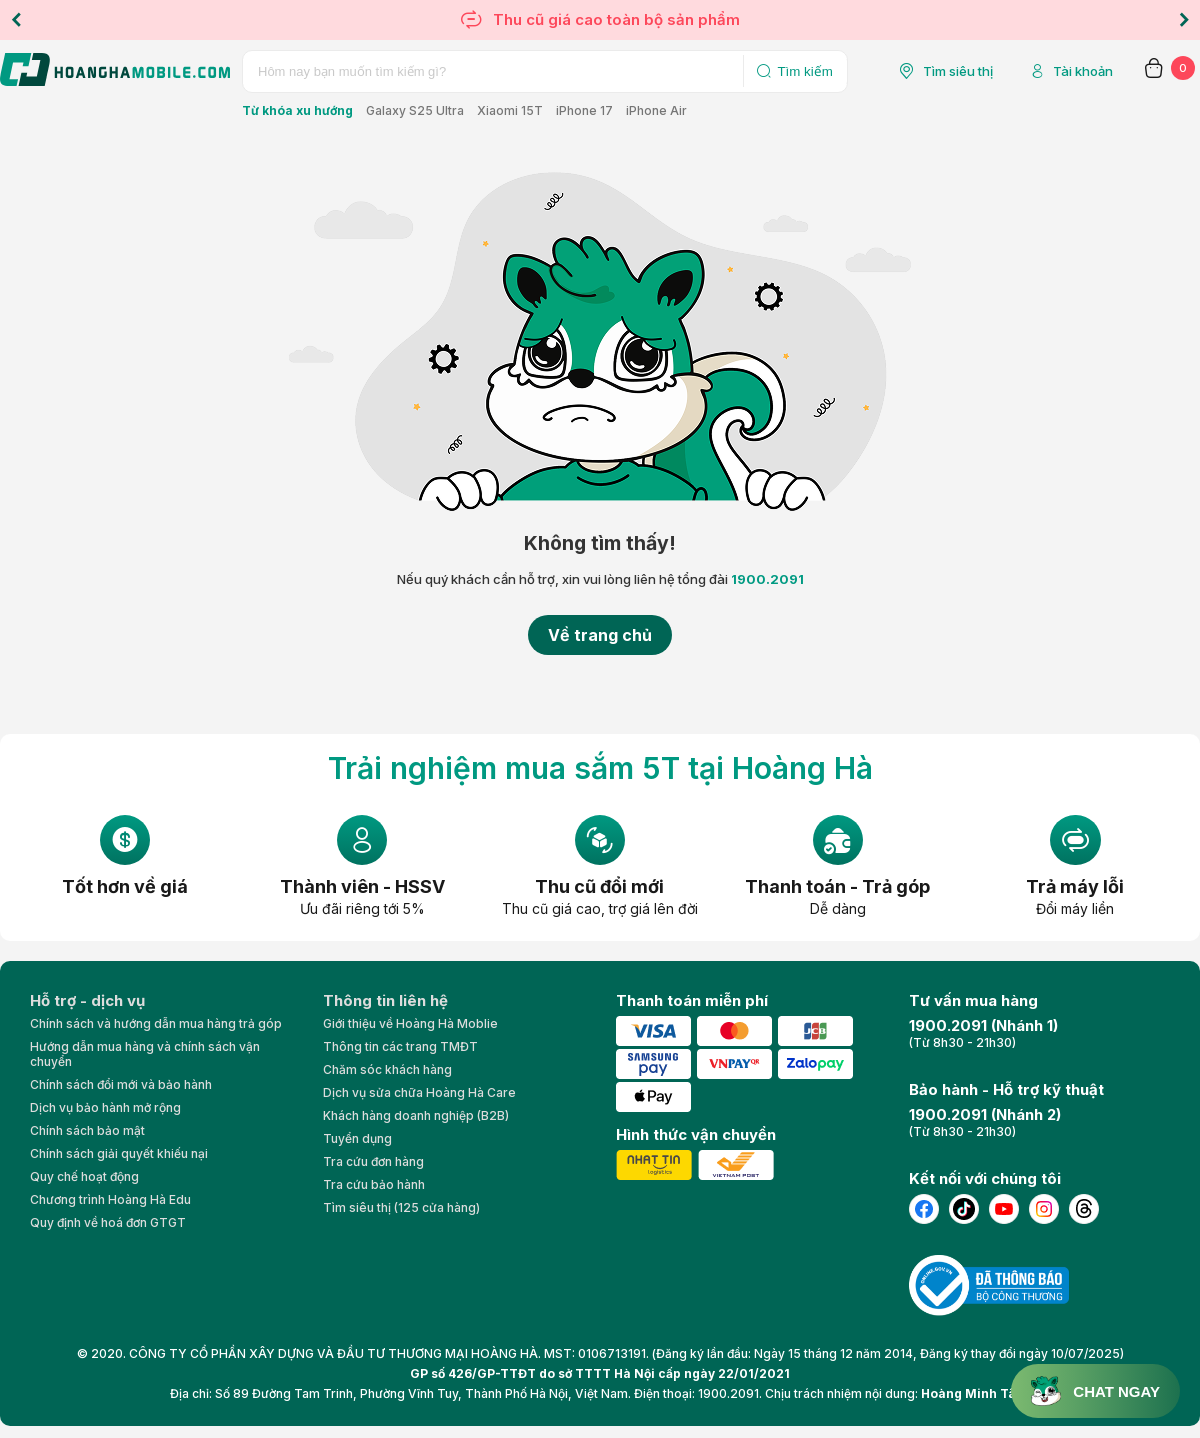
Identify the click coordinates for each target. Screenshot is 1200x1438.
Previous (16, 20)
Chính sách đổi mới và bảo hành (121, 1084)
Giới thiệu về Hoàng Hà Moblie (410, 1023)
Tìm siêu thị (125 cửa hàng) (401, 1207)
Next (1184, 20)
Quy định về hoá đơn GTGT (108, 1222)
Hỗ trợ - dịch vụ (87, 1000)
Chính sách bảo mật (87, 1130)
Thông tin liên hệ (385, 1000)
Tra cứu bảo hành (374, 1184)
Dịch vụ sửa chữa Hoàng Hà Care (419, 1092)
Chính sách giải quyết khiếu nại (119, 1153)
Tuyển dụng (357, 1138)
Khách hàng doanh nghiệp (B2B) (416, 1115)
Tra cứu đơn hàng (373, 1161)
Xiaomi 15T (510, 110)
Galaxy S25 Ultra (415, 110)
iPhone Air (656, 110)
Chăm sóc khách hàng (387, 1069)
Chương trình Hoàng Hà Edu (110, 1199)
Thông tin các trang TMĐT (400, 1046)
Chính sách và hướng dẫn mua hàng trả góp (156, 1023)
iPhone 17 (584, 110)
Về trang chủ (600, 635)
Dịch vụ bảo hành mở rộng (105, 1107)
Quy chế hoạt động (84, 1176)
